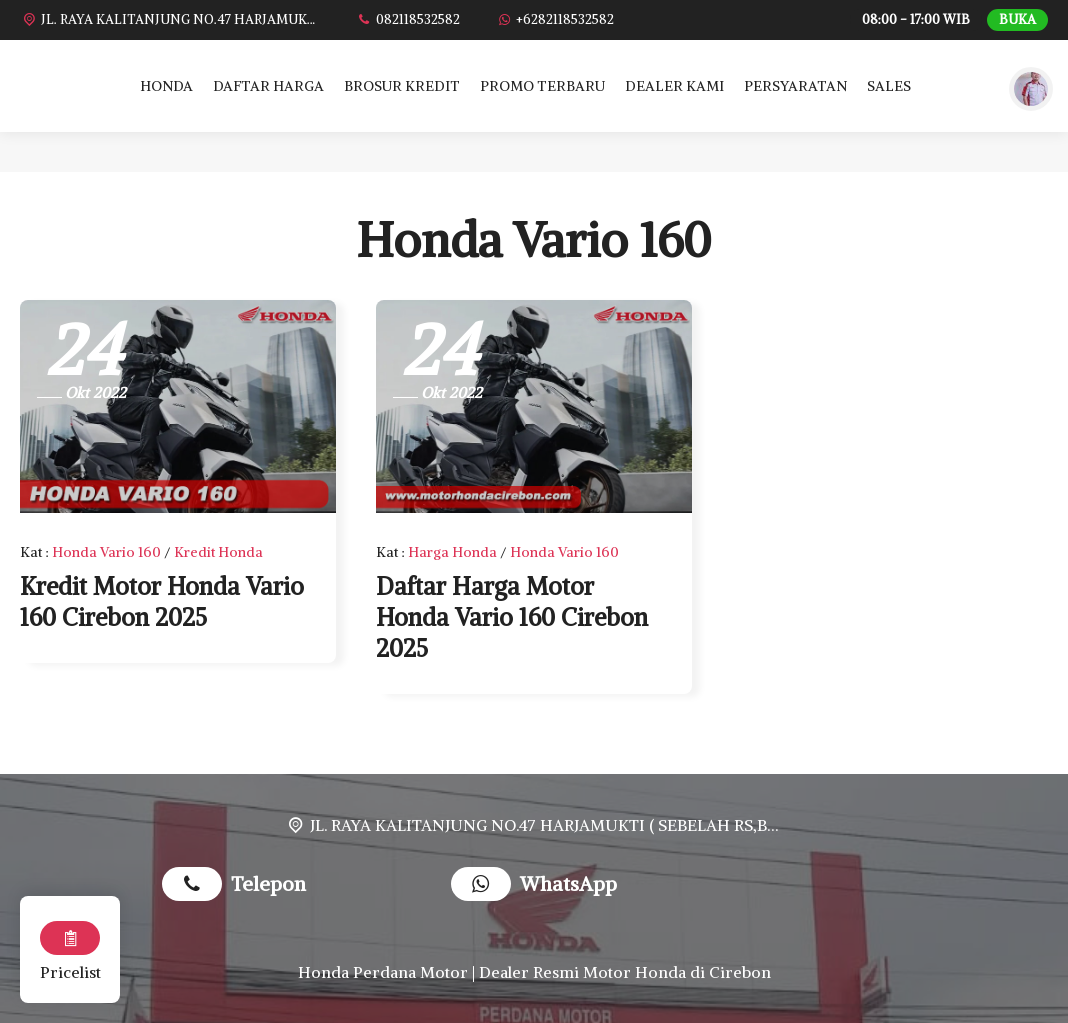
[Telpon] (407, 19)
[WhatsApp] (554, 19)
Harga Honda (452, 552)
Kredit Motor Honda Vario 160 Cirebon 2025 (162, 601)
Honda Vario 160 (106, 552)
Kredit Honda (218, 552)
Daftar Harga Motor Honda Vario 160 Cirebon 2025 (512, 617)
